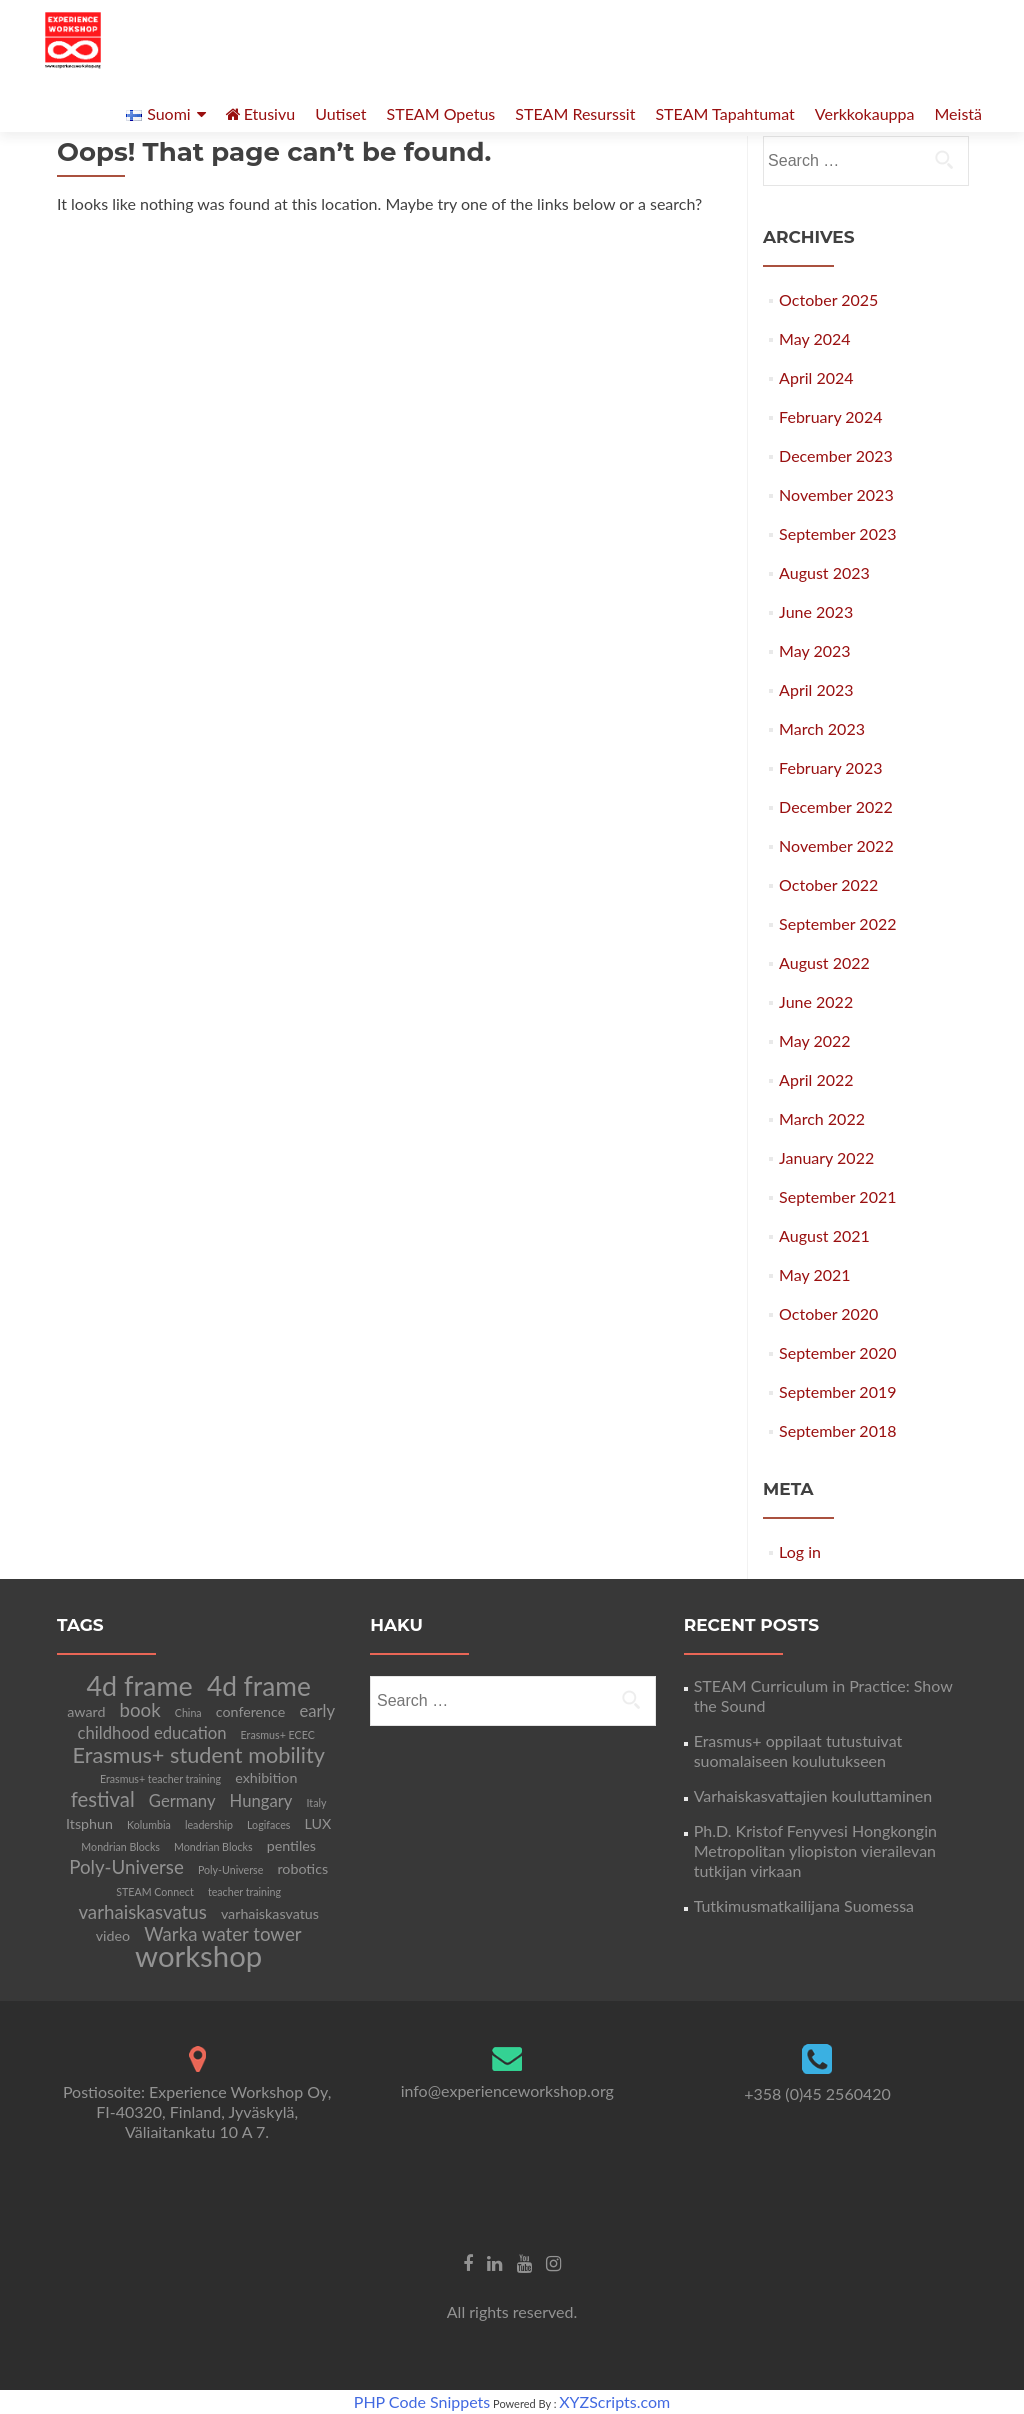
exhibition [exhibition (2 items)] (266, 1777)
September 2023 (837, 533)
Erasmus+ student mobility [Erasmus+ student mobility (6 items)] (198, 1755)
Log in (800, 1551)
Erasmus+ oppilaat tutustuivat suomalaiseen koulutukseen (798, 1750)
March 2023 (822, 728)
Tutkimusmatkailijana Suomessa (804, 1905)
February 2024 (830, 416)
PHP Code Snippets (422, 2401)
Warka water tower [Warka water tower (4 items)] (222, 1934)
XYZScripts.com (614, 2401)
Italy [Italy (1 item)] (317, 1802)
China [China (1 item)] (188, 1712)
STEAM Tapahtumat (724, 113)
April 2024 (816, 377)
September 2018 (837, 1430)
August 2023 (824, 572)
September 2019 (837, 1391)
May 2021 (814, 1274)
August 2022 (824, 962)
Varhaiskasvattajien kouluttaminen (813, 1795)
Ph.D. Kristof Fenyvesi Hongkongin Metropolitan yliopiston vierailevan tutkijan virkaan (815, 1850)
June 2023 (816, 611)
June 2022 (816, 1001)
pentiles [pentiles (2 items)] (291, 1845)
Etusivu (261, 113)
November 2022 (836, 845)
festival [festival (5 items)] (103, 1799)
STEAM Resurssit (575, 113)
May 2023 (814, 650)
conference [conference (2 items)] (251, 1711)
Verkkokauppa (865, 113)
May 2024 (814, 338)
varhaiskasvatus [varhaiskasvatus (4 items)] (142, 1912)
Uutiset (340, 113)
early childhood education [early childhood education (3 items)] (207, 1722)
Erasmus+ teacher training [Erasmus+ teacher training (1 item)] (160, 1778)
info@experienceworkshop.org (507, 2090)
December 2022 (836, 806)
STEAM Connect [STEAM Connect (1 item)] (155, 1891)
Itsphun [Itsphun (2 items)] (89, 1823)
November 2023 (836, 494)
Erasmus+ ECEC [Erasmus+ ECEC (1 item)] (278, 1734)
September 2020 (837, 1352)
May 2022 (814, 1040)
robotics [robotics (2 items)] (302, 1868)
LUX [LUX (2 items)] (318, 1823)
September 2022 (837, 923)
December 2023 (836, 455)
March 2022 (822, 1118)
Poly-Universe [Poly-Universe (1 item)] (230, 1869)
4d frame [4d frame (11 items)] (259, 1686)
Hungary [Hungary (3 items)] (261, 1801)
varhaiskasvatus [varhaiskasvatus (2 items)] (270, 1913)
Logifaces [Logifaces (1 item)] (268, 1824)
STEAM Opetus (441, 113)
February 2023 (830, 767)
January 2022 (826, 1157)
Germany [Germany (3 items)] (182, 1801)
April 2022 (816, 1079)
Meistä (958, 113)
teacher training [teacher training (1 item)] (244, 1891)
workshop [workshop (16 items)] (198, 1955)
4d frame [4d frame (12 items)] (140, 1685)
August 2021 (824, 1235)
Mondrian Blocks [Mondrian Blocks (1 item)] (120, 1846)
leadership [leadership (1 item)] (209, 1824)
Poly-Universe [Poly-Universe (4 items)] (126, 1867)
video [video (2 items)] (113, 1935)
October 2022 (828, 884)
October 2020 (828, 1313)
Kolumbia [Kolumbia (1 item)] (149, 1824)
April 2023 (816, 689)
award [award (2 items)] (86, 1711)
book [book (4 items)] (140, 1710)
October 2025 (828, 299)
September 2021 (837, 1196)
